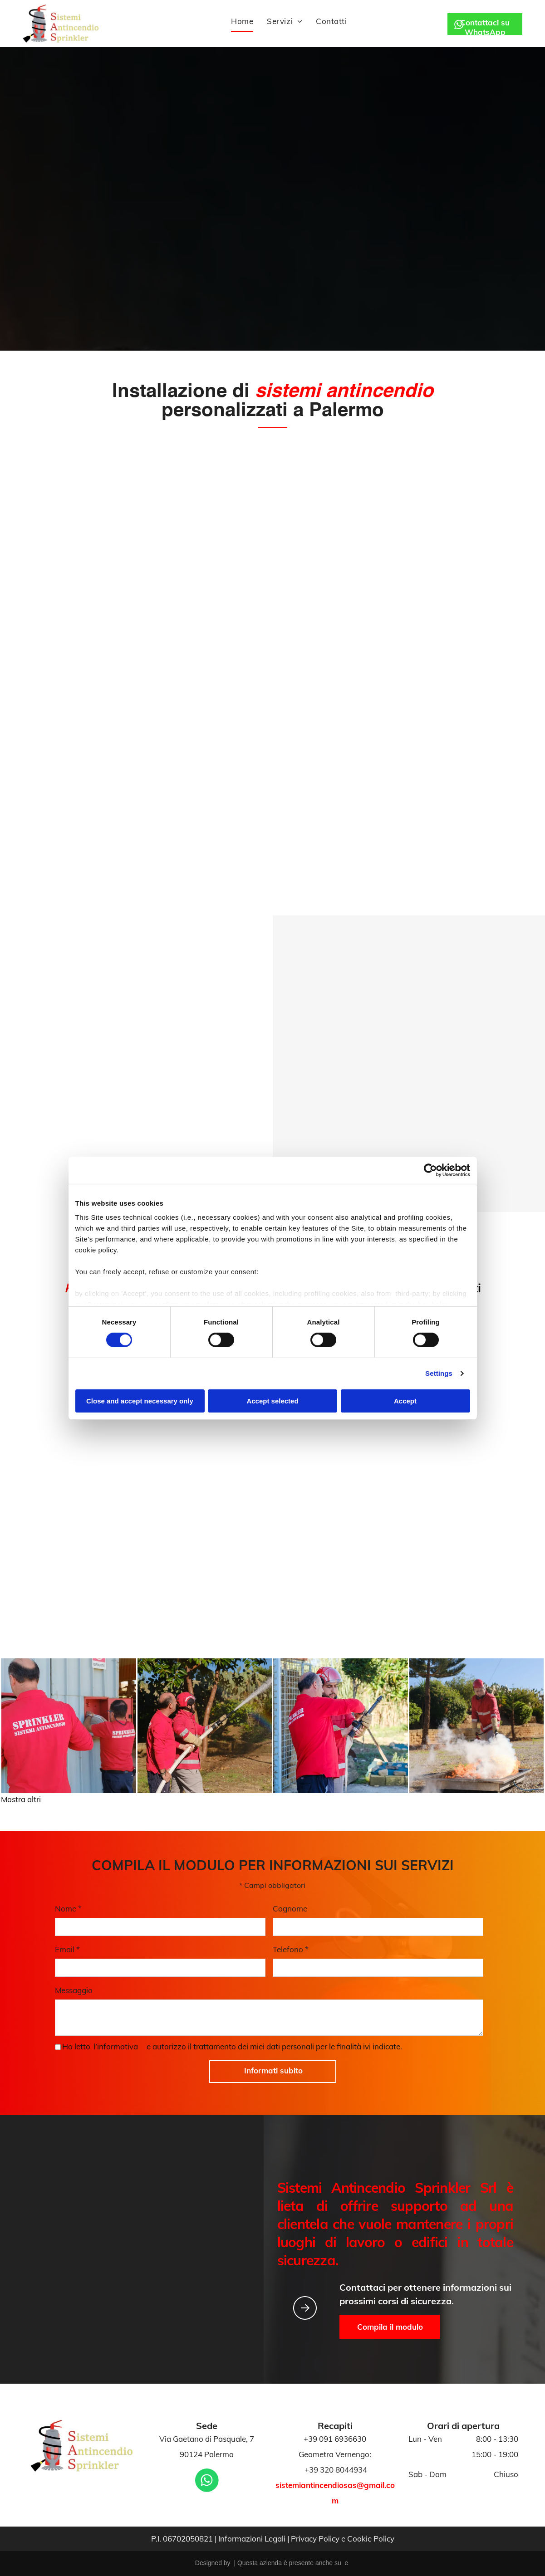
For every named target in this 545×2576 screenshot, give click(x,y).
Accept (405, 1401)
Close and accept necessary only (139, 1401)
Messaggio (74, 1990)
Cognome (290, 1908)
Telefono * (291, 1949)
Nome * (68, 1908)
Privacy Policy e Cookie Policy (342, 2538)
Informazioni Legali (251, 2538)
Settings (438, 1373)
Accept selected (272, 1401)
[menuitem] (242, 21)
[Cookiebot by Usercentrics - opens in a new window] (430, 1170)
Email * (67, 1949)
